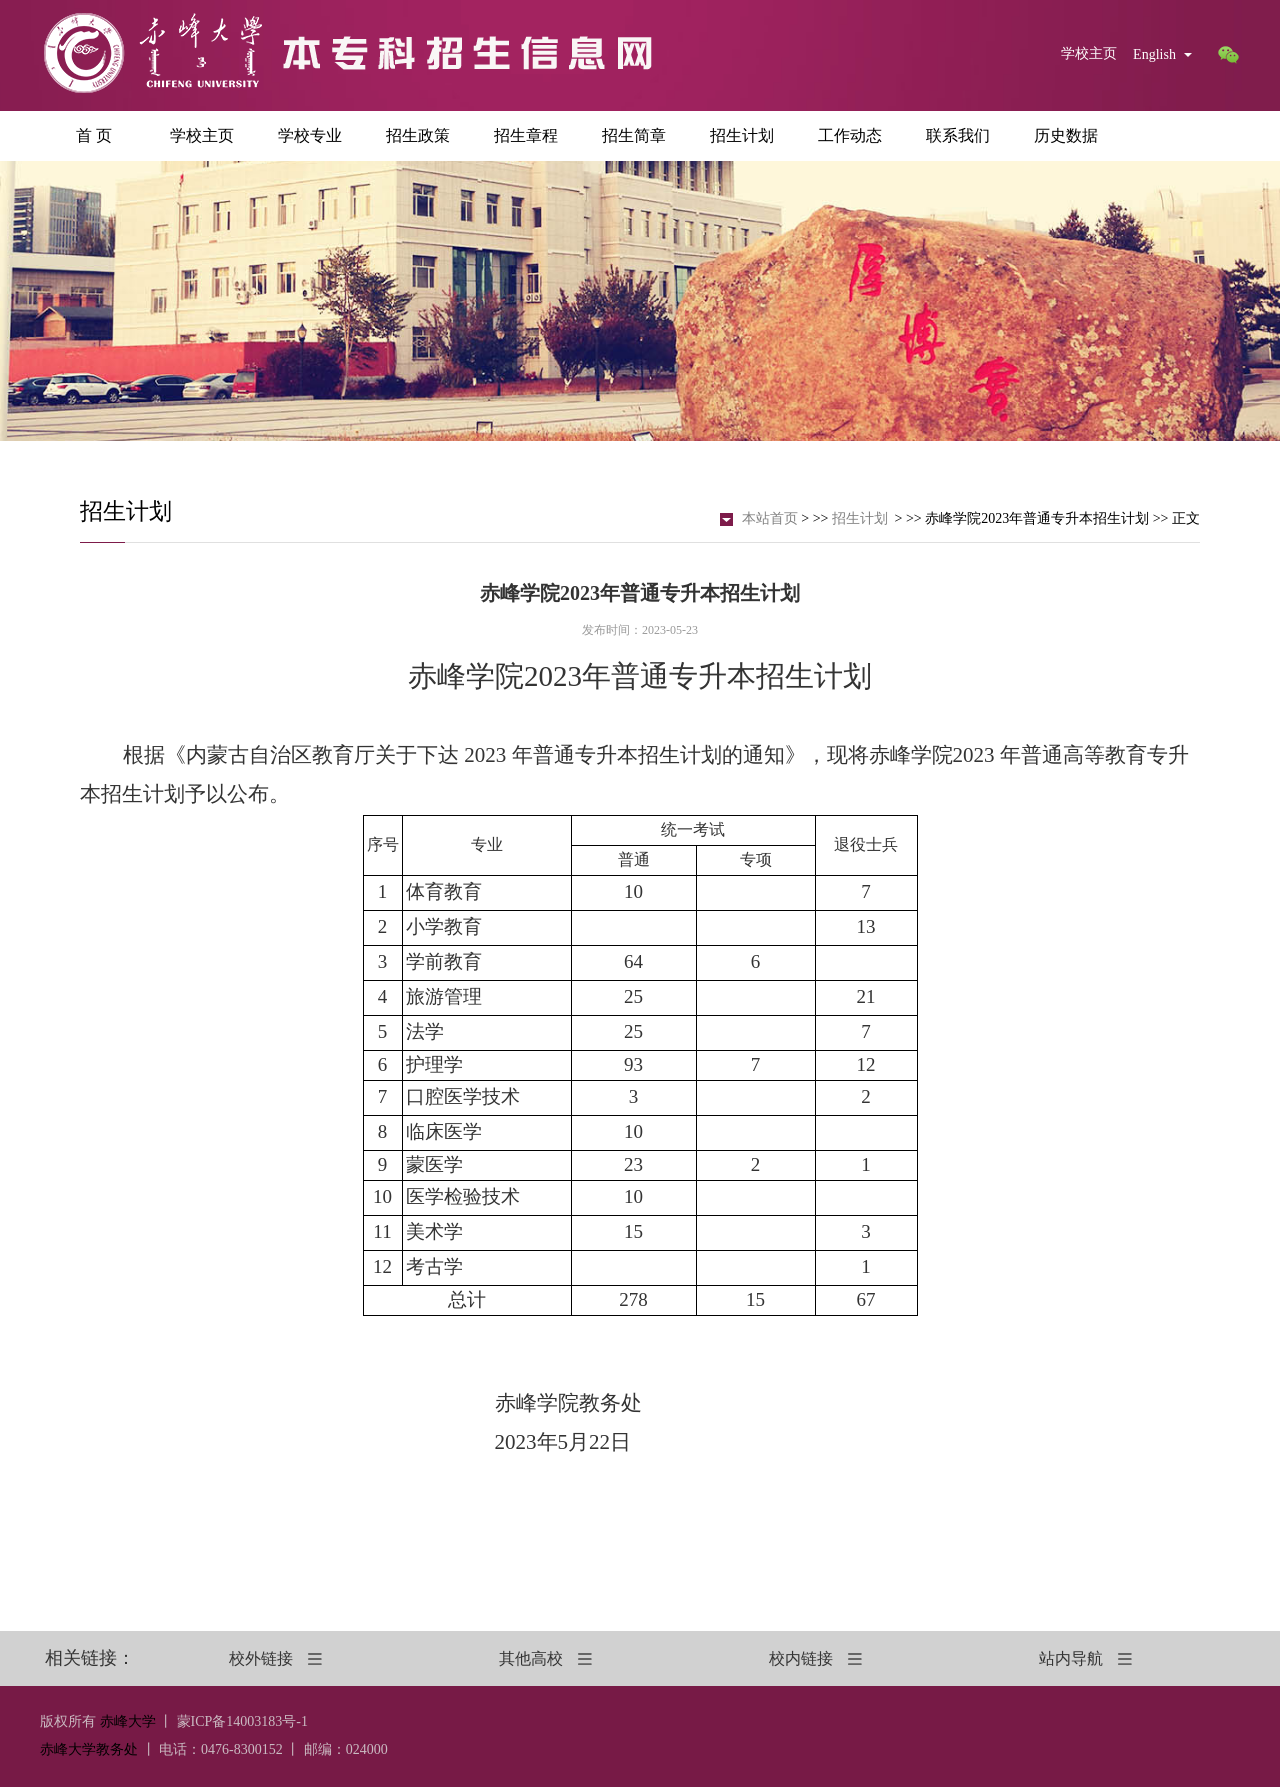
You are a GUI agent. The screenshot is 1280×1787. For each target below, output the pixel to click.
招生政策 (418, 135)
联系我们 (958, 135)
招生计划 (742, 135)
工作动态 (850, 135)
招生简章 (634, 135)
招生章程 (526, 135)
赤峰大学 (128, 1721)
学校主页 (1089, 53)
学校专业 (310, 135)
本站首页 (770, 518)
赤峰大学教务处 (89, 1749)
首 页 (94, 135)
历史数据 (1066, 135)
